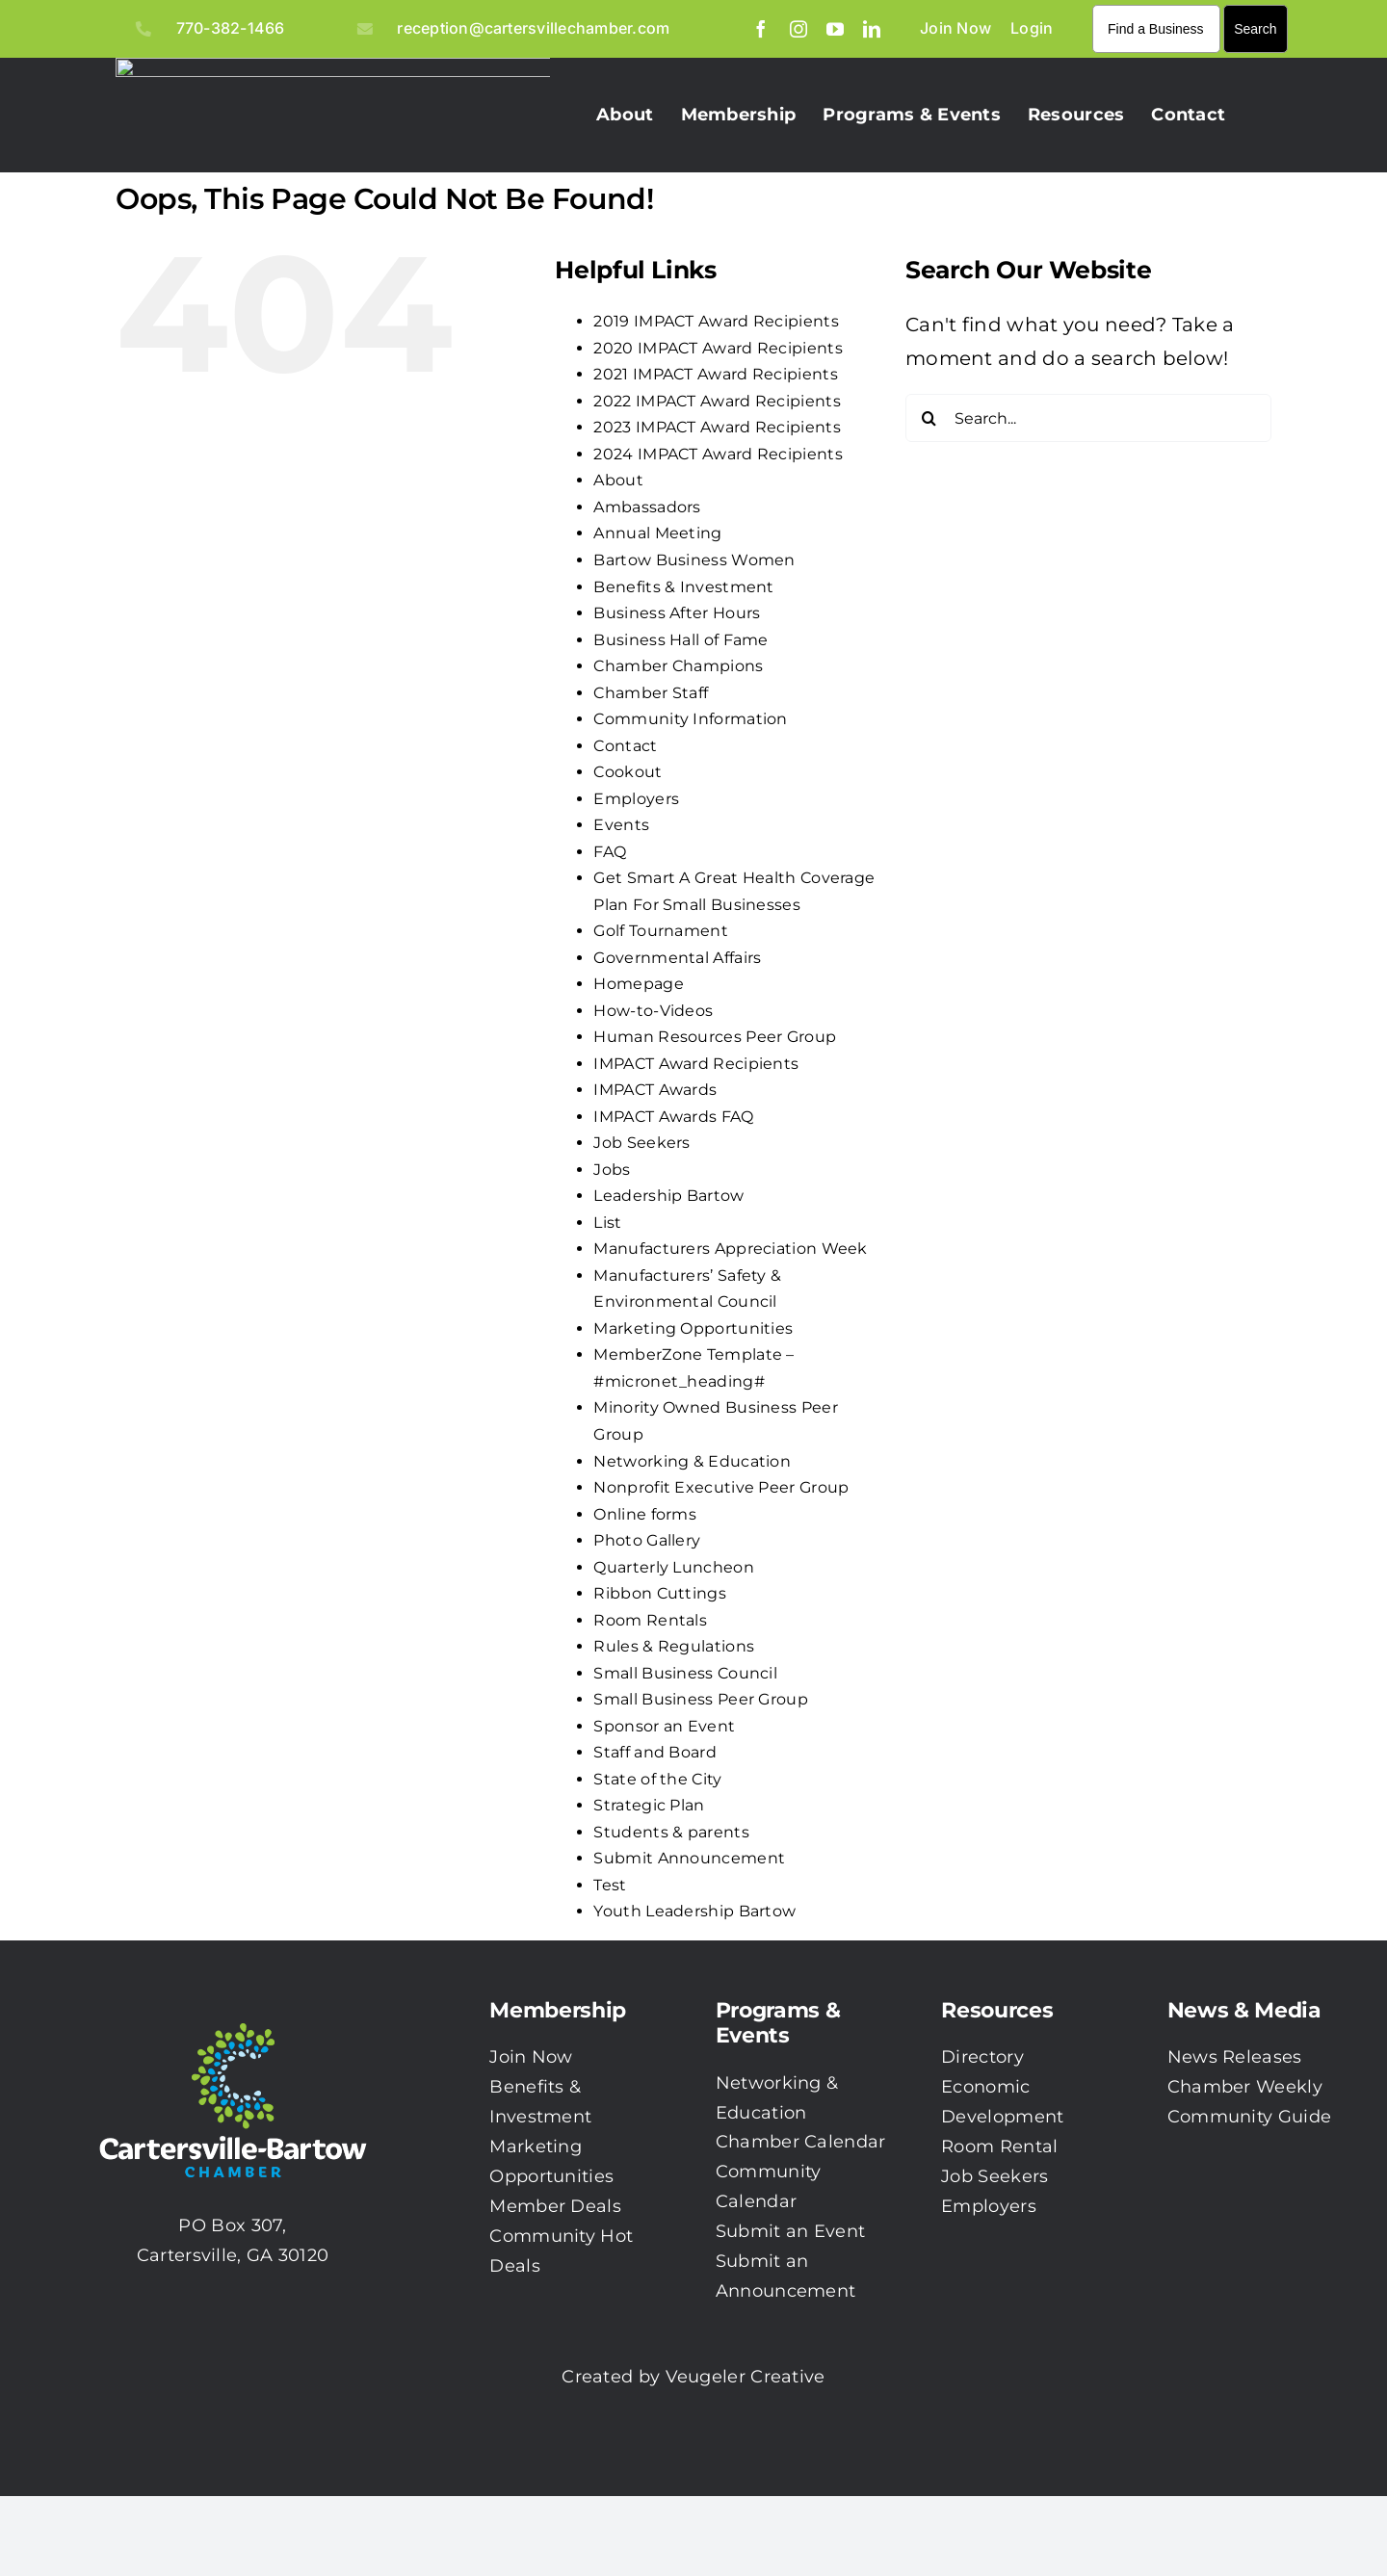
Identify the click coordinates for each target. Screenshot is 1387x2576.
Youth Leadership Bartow (694, 1911)
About (618, 480)
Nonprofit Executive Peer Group (721, 1487)
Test (609, 1885)
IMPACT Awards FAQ (673, 1116)
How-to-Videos (653, 1011)
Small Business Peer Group (700, 1699)
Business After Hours (676, 613)
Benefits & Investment (683, 587)
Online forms (644, 1514)
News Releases (1234, 2057)
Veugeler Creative (745, 2376)
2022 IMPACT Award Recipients (716, 401)
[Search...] (1088, 418)
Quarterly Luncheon (673, 1567)
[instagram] (798, 29)
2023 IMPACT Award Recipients (716, 427)
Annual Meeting (657, 533)
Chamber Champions (678, 666)
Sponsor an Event (664, 1726)
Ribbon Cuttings (659, 1593)
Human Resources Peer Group (714, 1037)
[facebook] (761, 29)
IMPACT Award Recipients (695, 1063)
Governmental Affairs (677, 958)
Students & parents (670, 1832)
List (607, 1222)
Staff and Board (655, 1752)
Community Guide (1249, 2116)
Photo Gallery (646, 1540)
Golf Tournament (660, 931)
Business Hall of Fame (680, 640)
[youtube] (835, 29)
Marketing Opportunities (693, 1328)
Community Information (690, 719)
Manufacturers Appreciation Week (730, 1248)
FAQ (609, 852)
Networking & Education (692, 1461)
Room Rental (999, 2146)
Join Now (530, 2057)
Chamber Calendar (801, 2141)
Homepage (638, 984)
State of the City (657, 1779)
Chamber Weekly (1244, 2086)
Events (621, 825)
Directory (982, 2057)
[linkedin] (871, 29)
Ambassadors (646, 507)
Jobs (611, 1169)
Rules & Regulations (673, 1646)
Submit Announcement (689, 1858)
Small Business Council (685, 1673)
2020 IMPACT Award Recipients (717, 348)
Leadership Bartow (668, 1195)
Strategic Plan (648, 1805)
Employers (636, 799)
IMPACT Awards (655, 1089)
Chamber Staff (650, 693)
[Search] (929, 418)
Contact (625, 746)
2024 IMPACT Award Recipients (717, 454)
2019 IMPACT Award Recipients (715, 321)
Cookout (627, 772)
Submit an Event (791, 2231)
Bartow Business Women (694, 560)
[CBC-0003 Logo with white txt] (233, 2016)
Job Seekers (641, 1142)
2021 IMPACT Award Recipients (715, 374)
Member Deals (555, 2206)
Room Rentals (650, 1620)
